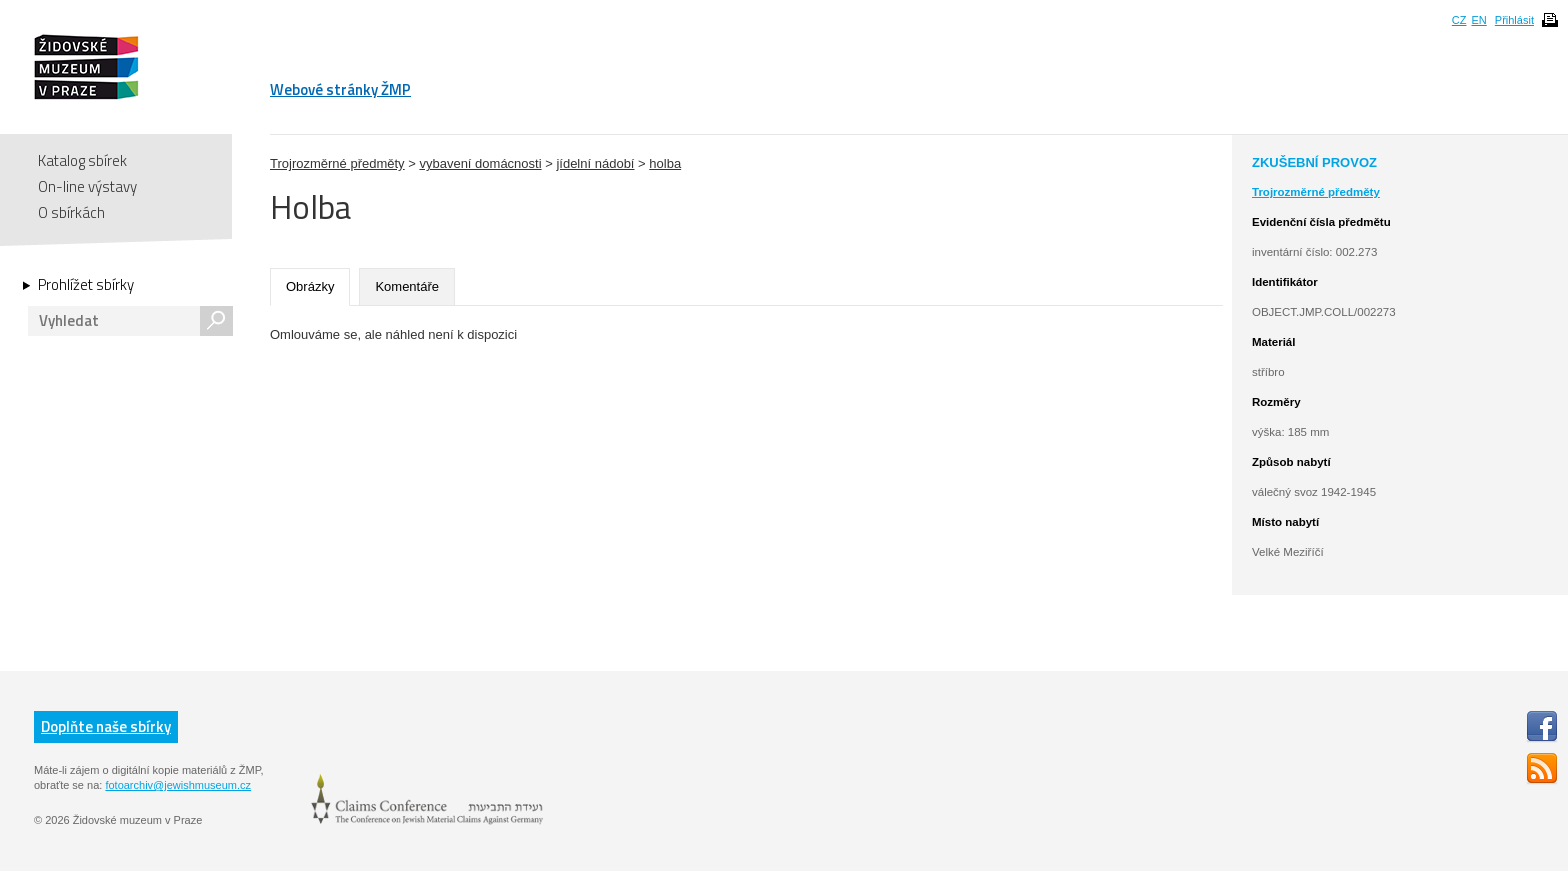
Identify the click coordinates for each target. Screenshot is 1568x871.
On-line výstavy (87, 186)
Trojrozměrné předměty (337, 163)
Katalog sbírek (82, 160)
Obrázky (310, 286)
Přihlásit (1514, 20)
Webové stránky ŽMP (340, 89)
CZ (1459, 20)
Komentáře (407, 286)
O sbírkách (71, 212)
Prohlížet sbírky (86, 285)
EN (1478, 20)
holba (665, 163)
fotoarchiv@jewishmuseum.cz (178, 785)
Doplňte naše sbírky (106, 726)
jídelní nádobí (595, 163)
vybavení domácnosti (480, 163)
